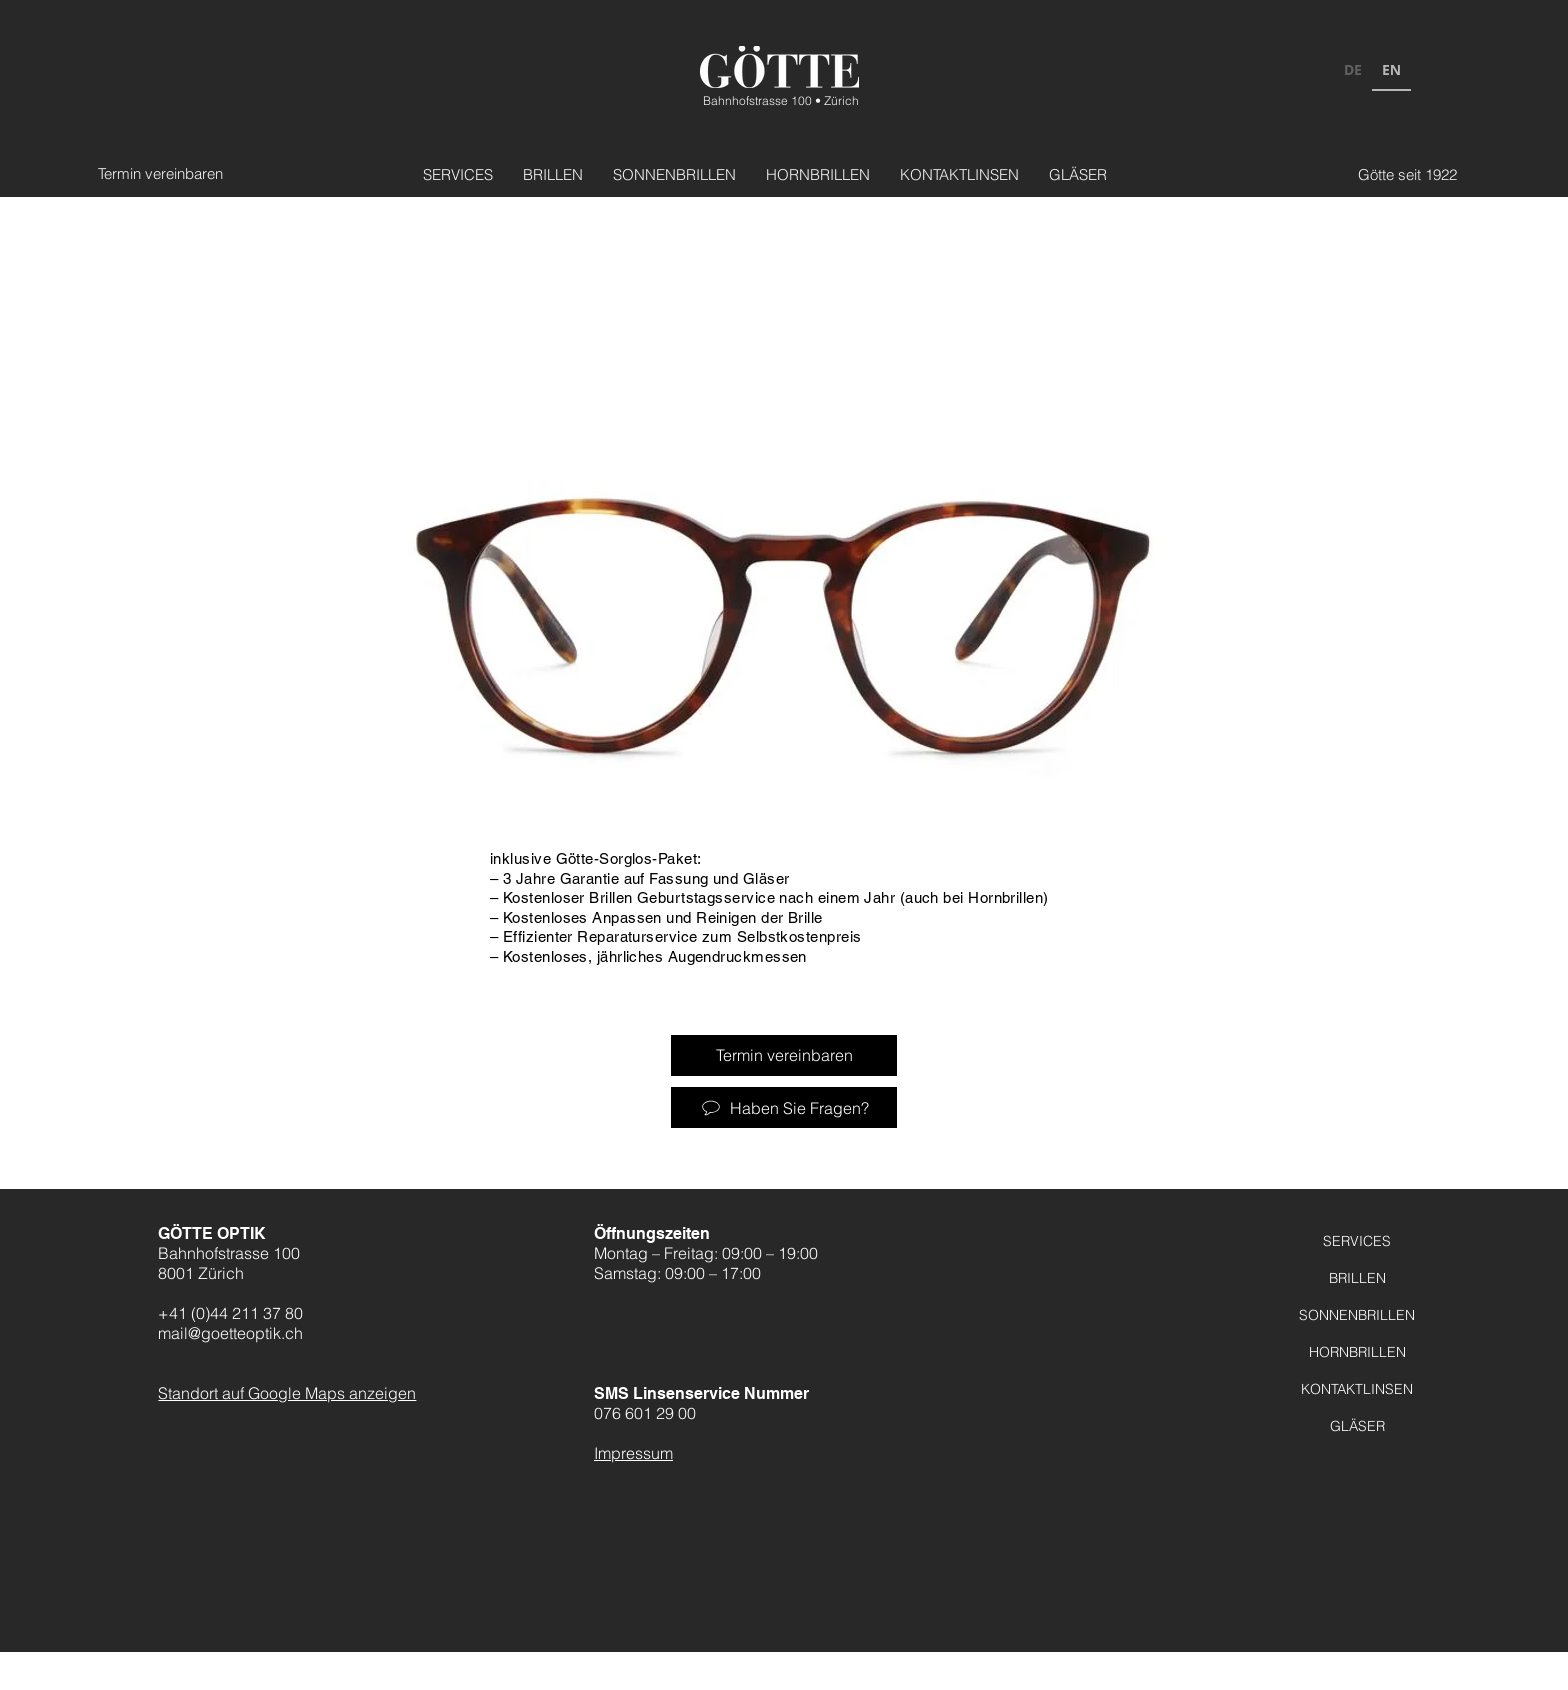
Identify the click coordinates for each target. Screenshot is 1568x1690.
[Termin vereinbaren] (165, 173)
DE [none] (1353, 69)
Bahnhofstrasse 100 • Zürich (781, 100)
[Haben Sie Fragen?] (784, 1107)
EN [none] (1391, 69)
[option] (1353, 72)
